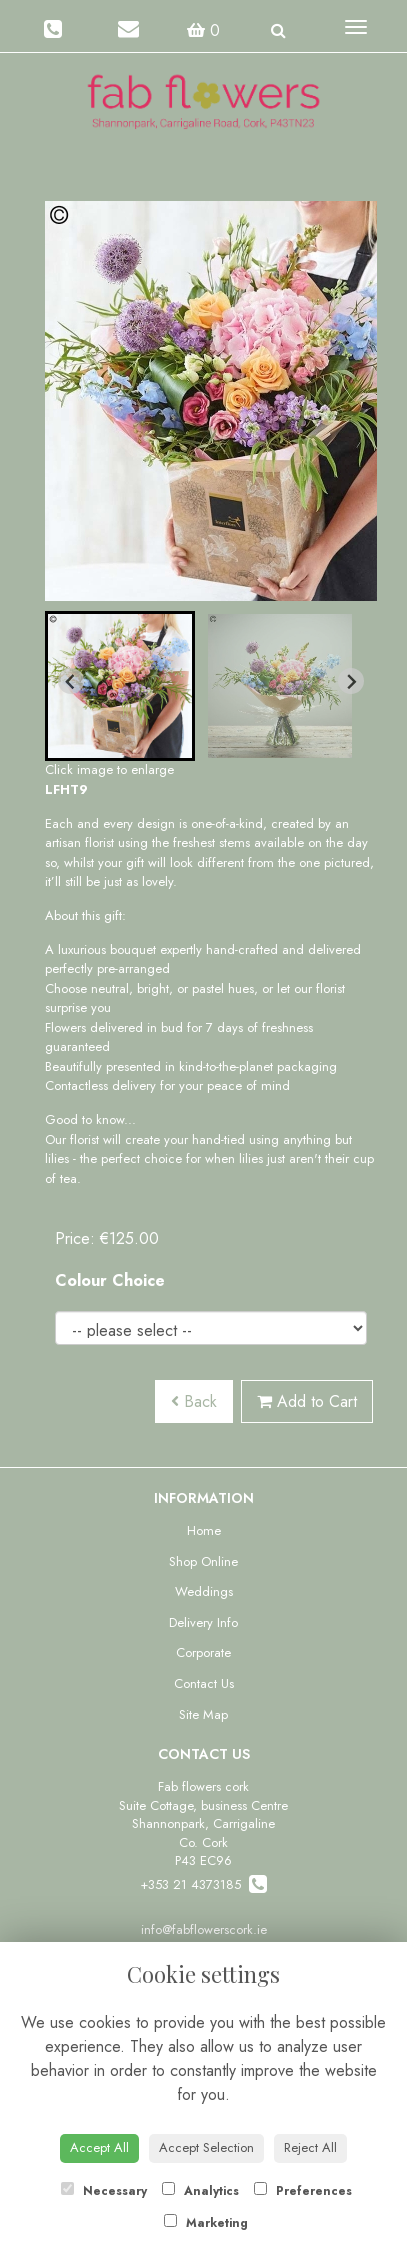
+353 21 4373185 (203, 1884)
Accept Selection (206, 2147)
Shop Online (203, 1561)
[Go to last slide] (71, 681)
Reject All (310, 2147)
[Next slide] (351, 681)
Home (204, 1530)
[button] (120, 686)
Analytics (200, 2191)
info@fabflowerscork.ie (204, 1929)
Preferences (303, 2191)
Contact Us (204, 1683)
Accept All (99, 2147)
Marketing (206, 2223)
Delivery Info (203, 1622)
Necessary (104, 2191)
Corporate (203, 1652)
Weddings (204, 1591)
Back (194, 1401)
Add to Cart (307, 1401)
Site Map (203, 1714)
